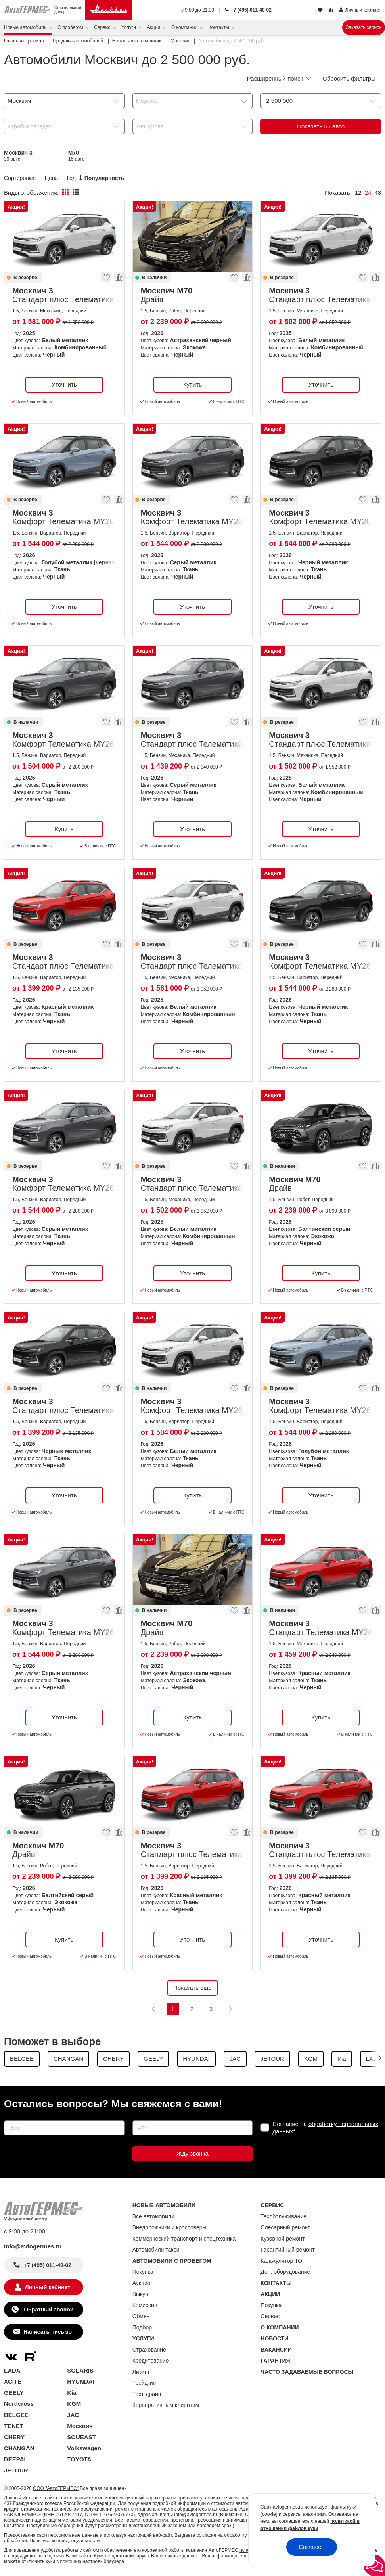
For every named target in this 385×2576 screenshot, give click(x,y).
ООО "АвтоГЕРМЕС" (56, 2488)
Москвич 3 (18, 156)
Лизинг (141, 2372)
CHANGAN (19, 2448)
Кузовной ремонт (282, 2238)
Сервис (102, 27)
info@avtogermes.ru (33, 2246)
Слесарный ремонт (285, 2227)
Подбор (142, 2327)
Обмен (141, 2316)
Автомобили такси (156, 2249)
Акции (154, 27)
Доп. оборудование (285, 2272)
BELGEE (16, 2414)
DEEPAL (16, 2459)
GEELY (13, 2392)
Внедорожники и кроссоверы (169, 2227)
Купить (192, 384)
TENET (13, 2426)
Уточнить (64, 384)
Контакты (219, 27)
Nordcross (19, 2403)
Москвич (79, 2426)
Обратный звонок (47, 2309)
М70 (76, 156)
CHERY (14, 2437)
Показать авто (321, 126)
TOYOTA (79, 2459)
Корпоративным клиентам (165, 2405)
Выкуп (140, 2294)
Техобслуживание (283, 2216)
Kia (71, 2392)
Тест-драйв (146, 2394)
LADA (12, 2370)
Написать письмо (47, 2332)
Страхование (149, 2349)
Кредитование (150, 2361)
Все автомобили (153, 2216)
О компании (185, 27)
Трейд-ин (144, 2383)
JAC (73, 2414)
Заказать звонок (363, 27)
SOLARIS (80, 2370)
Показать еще (192, 1987)
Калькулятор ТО (281, 2261)
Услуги (129, 27)
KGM (74, 2403)
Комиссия (144, 2305)
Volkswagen (84, 2448)
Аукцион (143, 2283)
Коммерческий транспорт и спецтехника (184, 2238)
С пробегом (70, 27)
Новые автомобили (26, 27)
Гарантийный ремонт (287, 2249)
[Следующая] (230, 2009)
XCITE (12, 2381)
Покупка (142, 2272)
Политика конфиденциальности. (65, 2540)
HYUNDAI (80, 2381)
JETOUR (16, 2470)
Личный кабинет (47, 2287)
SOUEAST (81, 2437)
